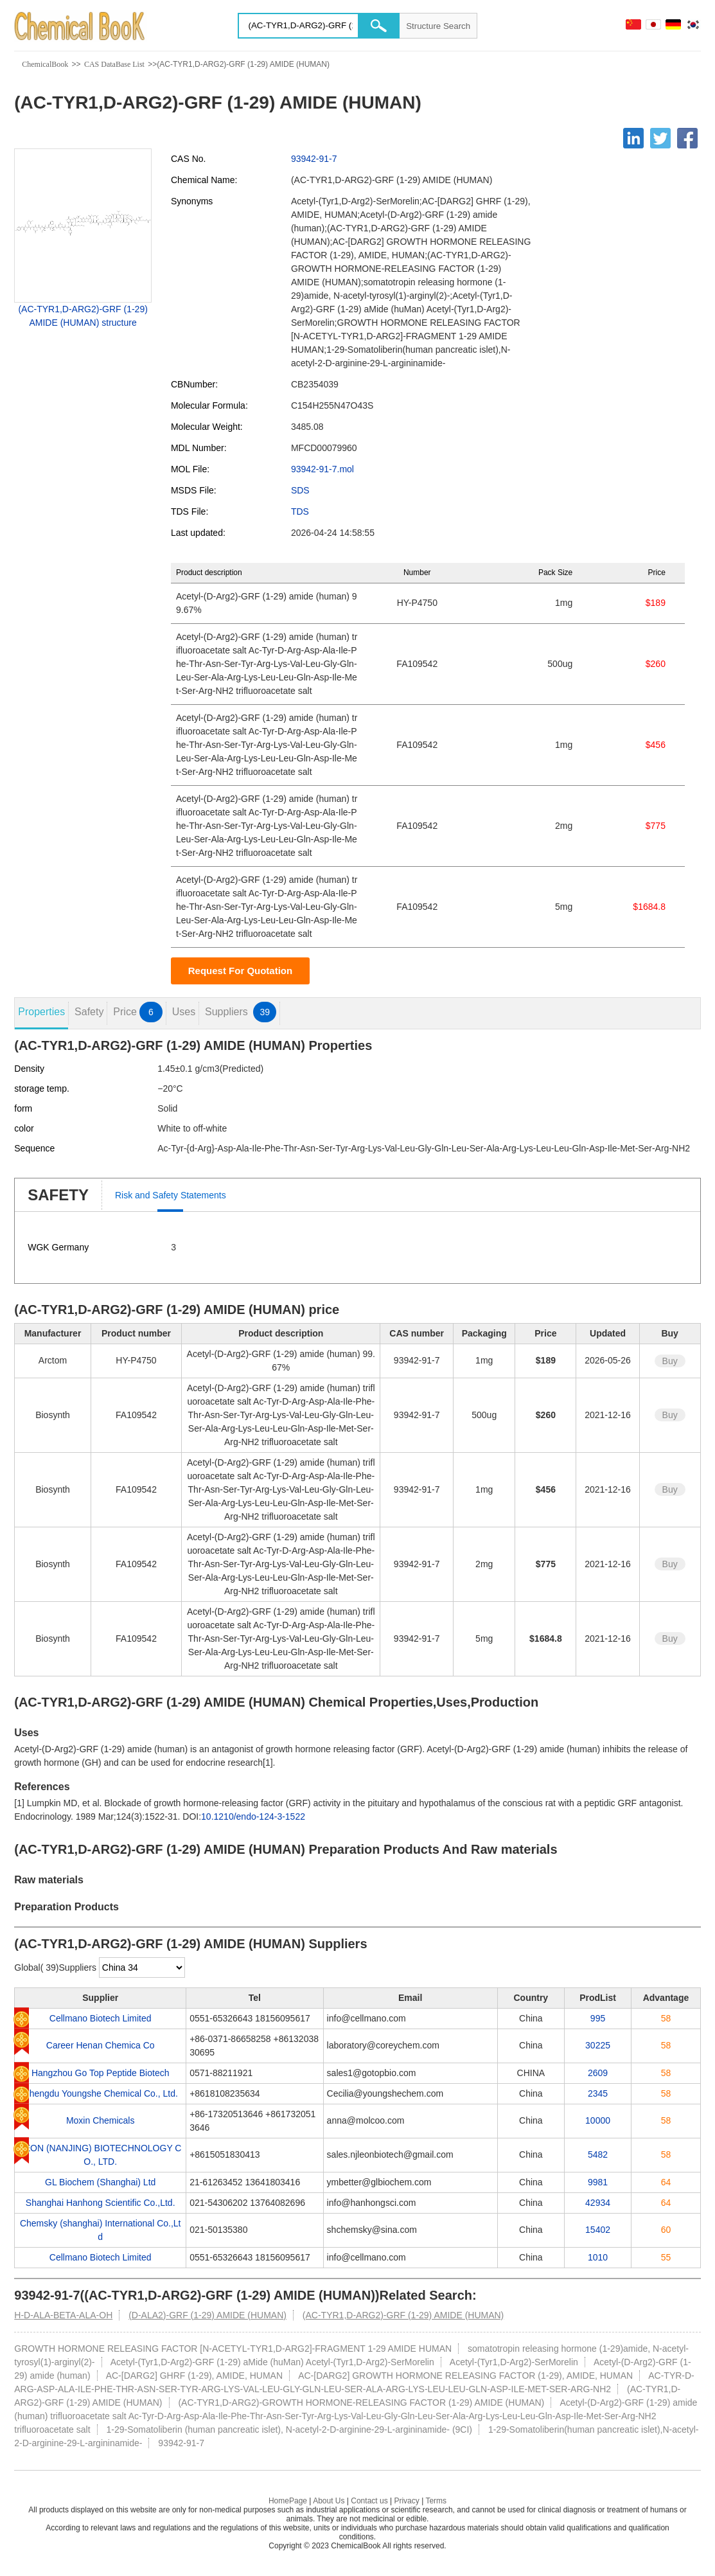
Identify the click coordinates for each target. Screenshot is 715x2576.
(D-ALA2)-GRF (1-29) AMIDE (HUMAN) (207, 2315)
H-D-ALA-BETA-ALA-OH (63, 2315)
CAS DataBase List (114, 64)
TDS (300, 511)
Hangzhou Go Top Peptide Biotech (100, 2073)
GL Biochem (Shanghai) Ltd (100, 2182)
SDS (300, 490)
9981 (598, 2182)
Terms (435, 2500)
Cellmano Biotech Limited (100, 2018)
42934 (597, 2203)
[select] (142, 1967)
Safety (89, 1011)
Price (137, 1012)
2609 (598, 2073)
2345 (598, 2093)
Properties (41, 1011)
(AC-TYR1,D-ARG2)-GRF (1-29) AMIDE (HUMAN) (403, 2315)
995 (597, 2018)
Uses (183, 1011)
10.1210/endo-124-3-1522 (253, 1816)
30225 (597, 2045)
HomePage (288, 2500)
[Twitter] (660, 138)
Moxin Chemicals (100, 2120)
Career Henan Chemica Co (100, 2045)
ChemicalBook (45, 64)
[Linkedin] (633, 138)
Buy (670, 1361)
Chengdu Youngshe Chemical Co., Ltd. (100, 2093)
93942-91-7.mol (322, 469)
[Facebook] (687, 138)
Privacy (406, 2500)
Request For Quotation (240, 970)
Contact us (369, 2500)
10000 (597, 2120)
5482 (598, 2154)
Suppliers (240, 1012)
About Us (328, 2500)
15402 (597, 2230)
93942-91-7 (314, 159)
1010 (598, 2257)
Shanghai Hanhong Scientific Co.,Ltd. (100, 2203)
